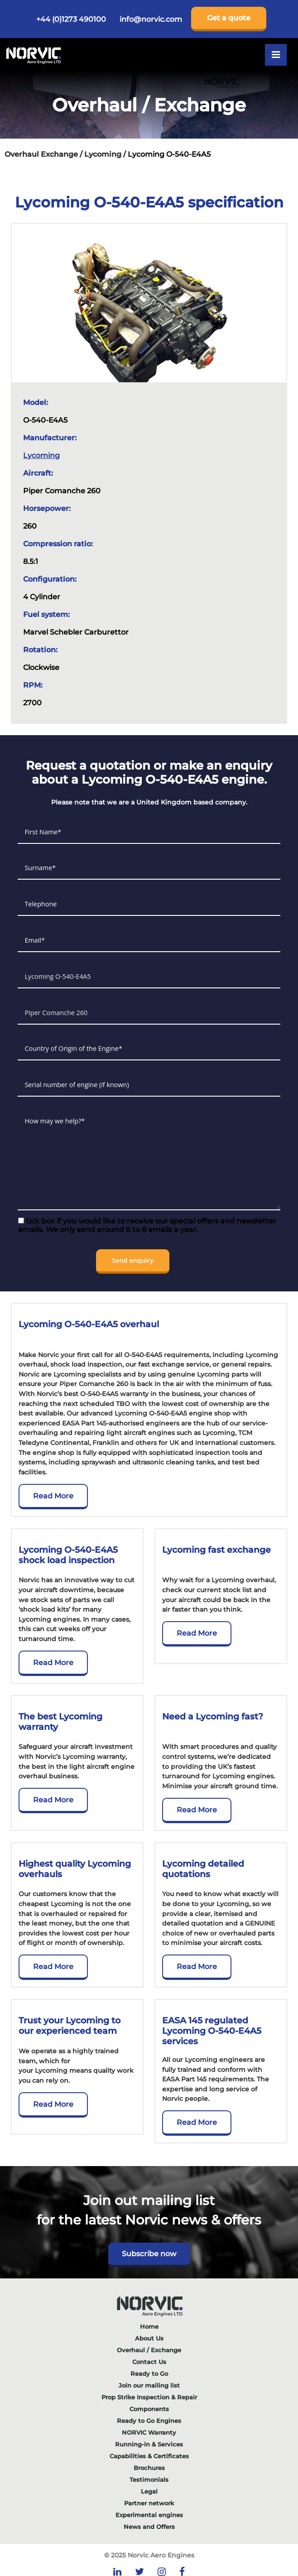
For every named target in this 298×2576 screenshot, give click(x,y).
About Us (149, 2338)
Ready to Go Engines (149, 2420)
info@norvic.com (151, 19)
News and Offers (149, 2526)
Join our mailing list (149, 2385)
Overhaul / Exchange (149, 2350)
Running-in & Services (149, 2444)
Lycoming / (106, 154)
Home (149, 2326)
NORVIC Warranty (149, 2432)
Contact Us (149, 2361)
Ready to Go (149, 2373)
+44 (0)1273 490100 (71, 19)
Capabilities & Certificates (149, 2456)
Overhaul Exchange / (44, 154)
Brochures (149, 2467)
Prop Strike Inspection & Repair (149, 2397)
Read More (53, 1496)
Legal (149, 2491)
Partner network (149, 2503)
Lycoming (41, 455)
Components (149, 2408)
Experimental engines (149, 2514)
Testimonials (149, 2479)
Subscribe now (149, 2253)
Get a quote (228, 18)
